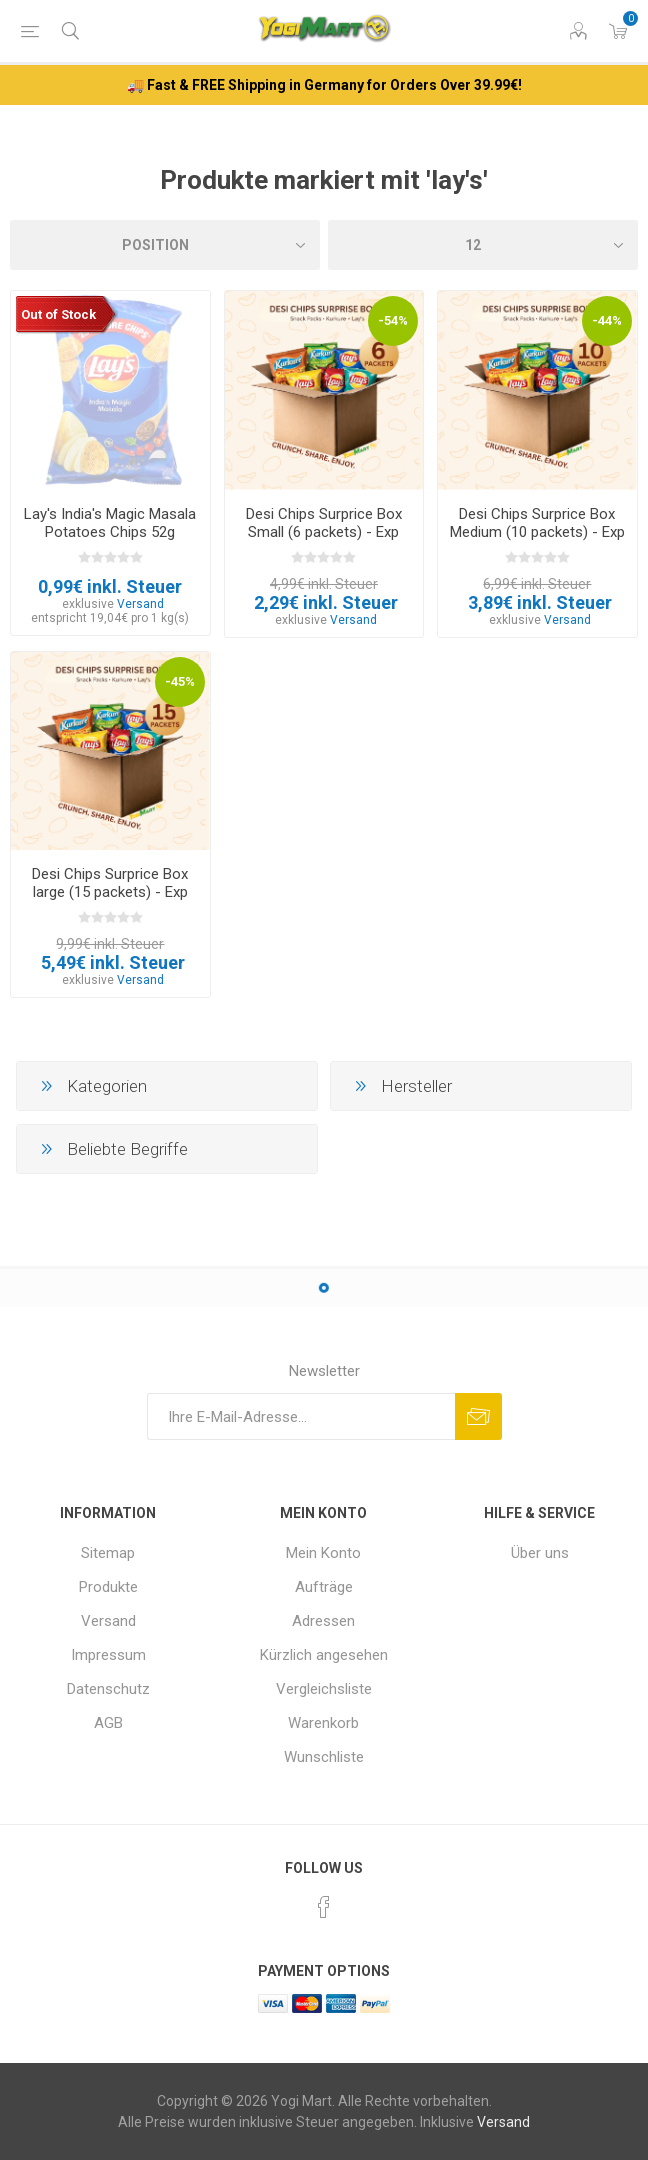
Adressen (323, 1621)
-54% (393, 320)
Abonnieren (478, 1416)
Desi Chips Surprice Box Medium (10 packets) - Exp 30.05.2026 (537, 532)
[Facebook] (324, 1907)
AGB (108, 1723)
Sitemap (108, 1553)
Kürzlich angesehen (324, 1655)
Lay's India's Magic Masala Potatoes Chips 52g (110, 523)
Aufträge (324, 1587)
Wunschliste (324, 1757)
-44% (607, 320)
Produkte (108, 1587)
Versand (140, 604)
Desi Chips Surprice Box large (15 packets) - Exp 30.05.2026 (110, 892)
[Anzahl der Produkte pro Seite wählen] (483, 245)
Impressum (108, 1655)
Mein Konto (323, 1553)
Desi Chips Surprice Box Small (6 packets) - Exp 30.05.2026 (324, 532)
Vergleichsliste (324, 1689)
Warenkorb (323, 1723)
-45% (180, 681)
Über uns (540, 1553)
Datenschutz (108, 1689)
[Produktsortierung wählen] (165, 245)
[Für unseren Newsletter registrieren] (301, 1416)
